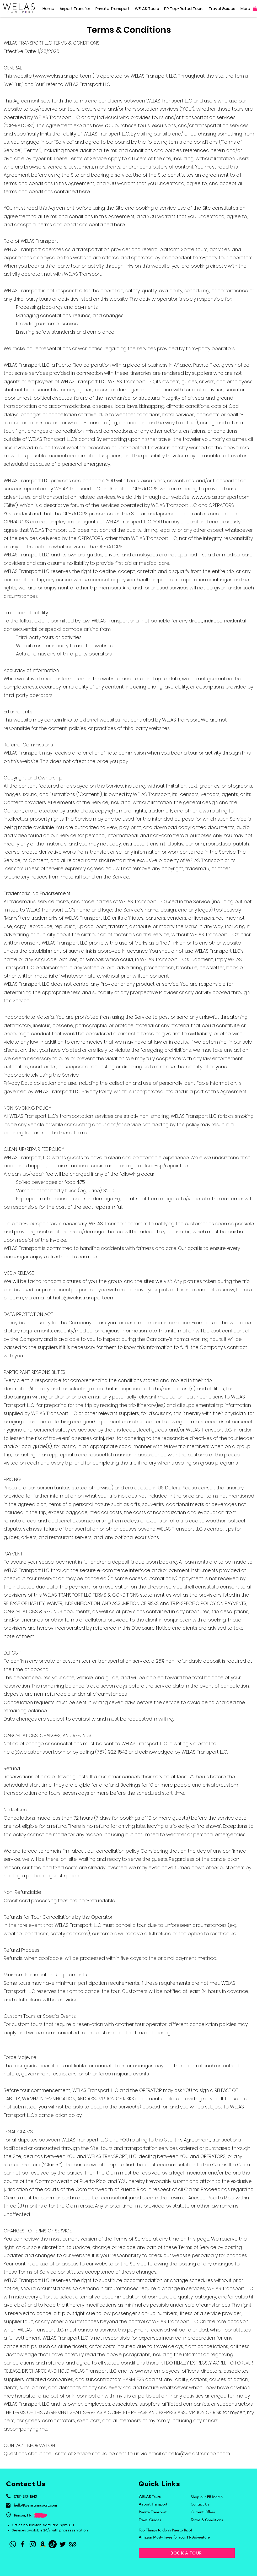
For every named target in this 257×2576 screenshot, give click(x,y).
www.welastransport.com (64, 76)
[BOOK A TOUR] (187, 2553)
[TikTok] (53, 2544)
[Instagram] (33, 2544)
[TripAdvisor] (72, 2544)
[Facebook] (23, 2544)
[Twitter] (62, 2544)
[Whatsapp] (13, 2544)
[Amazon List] (43, 2544)
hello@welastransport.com (84, 1297)
